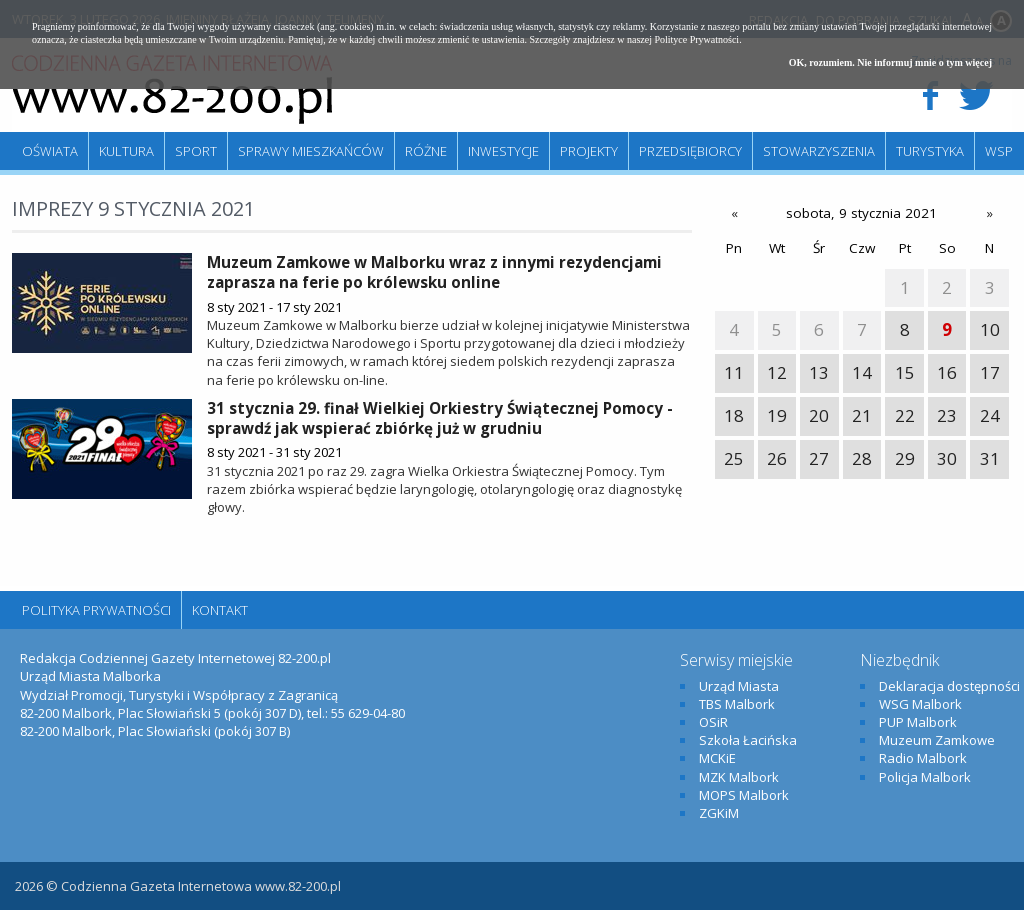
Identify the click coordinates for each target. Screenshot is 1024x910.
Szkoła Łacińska (748, 740)
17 (990, 372)
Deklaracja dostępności (949, 686)
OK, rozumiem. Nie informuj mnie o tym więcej (890, 62)
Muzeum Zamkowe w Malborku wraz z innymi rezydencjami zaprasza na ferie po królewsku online (434, 272)
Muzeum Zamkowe (937, 740)
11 (734, 372)
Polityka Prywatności (96, 610)
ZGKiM (719, 813)
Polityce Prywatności (696, 39)
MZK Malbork (739, 777)
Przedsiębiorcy (690, 151)
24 (990, 415)
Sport (196, 151)
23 (947, 415)
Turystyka (930, 151)
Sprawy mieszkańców (311, 151)
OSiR (713, 722)
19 (777, 415)
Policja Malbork (925, 777)
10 (990, 329)
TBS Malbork (737, 704)
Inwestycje (503, 151)
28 (862, 458)
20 (819, 415)
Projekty (589, 151)
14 (862, 372)
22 (905, 415)
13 (819, 372)
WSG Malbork (920, 704)
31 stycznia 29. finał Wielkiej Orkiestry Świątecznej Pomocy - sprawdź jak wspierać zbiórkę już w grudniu (440, 418)
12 (777, 372)
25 (734, 458)
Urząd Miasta (739, 686)
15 (905, 372)
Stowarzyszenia (819, 151)
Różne (426, 151)
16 (947, 372)
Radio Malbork (923, 758)
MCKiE (717, 758)
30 (947, 458)
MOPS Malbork (744, 795)
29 (905, 458)
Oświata (50, 151)
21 (862, 415)
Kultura (126, 151)
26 (777, 458)
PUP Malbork (918, 722)
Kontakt (220, 610)
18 (734, 415)
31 (990, 458)
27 (819, 458)
